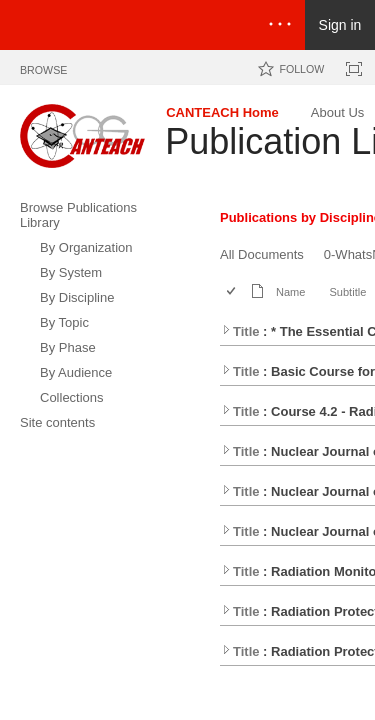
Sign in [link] (340, 25)
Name (290, 292)
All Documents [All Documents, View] (262, 254)
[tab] (43, 66)
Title (240, 331)
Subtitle (347, 292)
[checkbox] (232, 292)
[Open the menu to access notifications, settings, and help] (280, 25)
